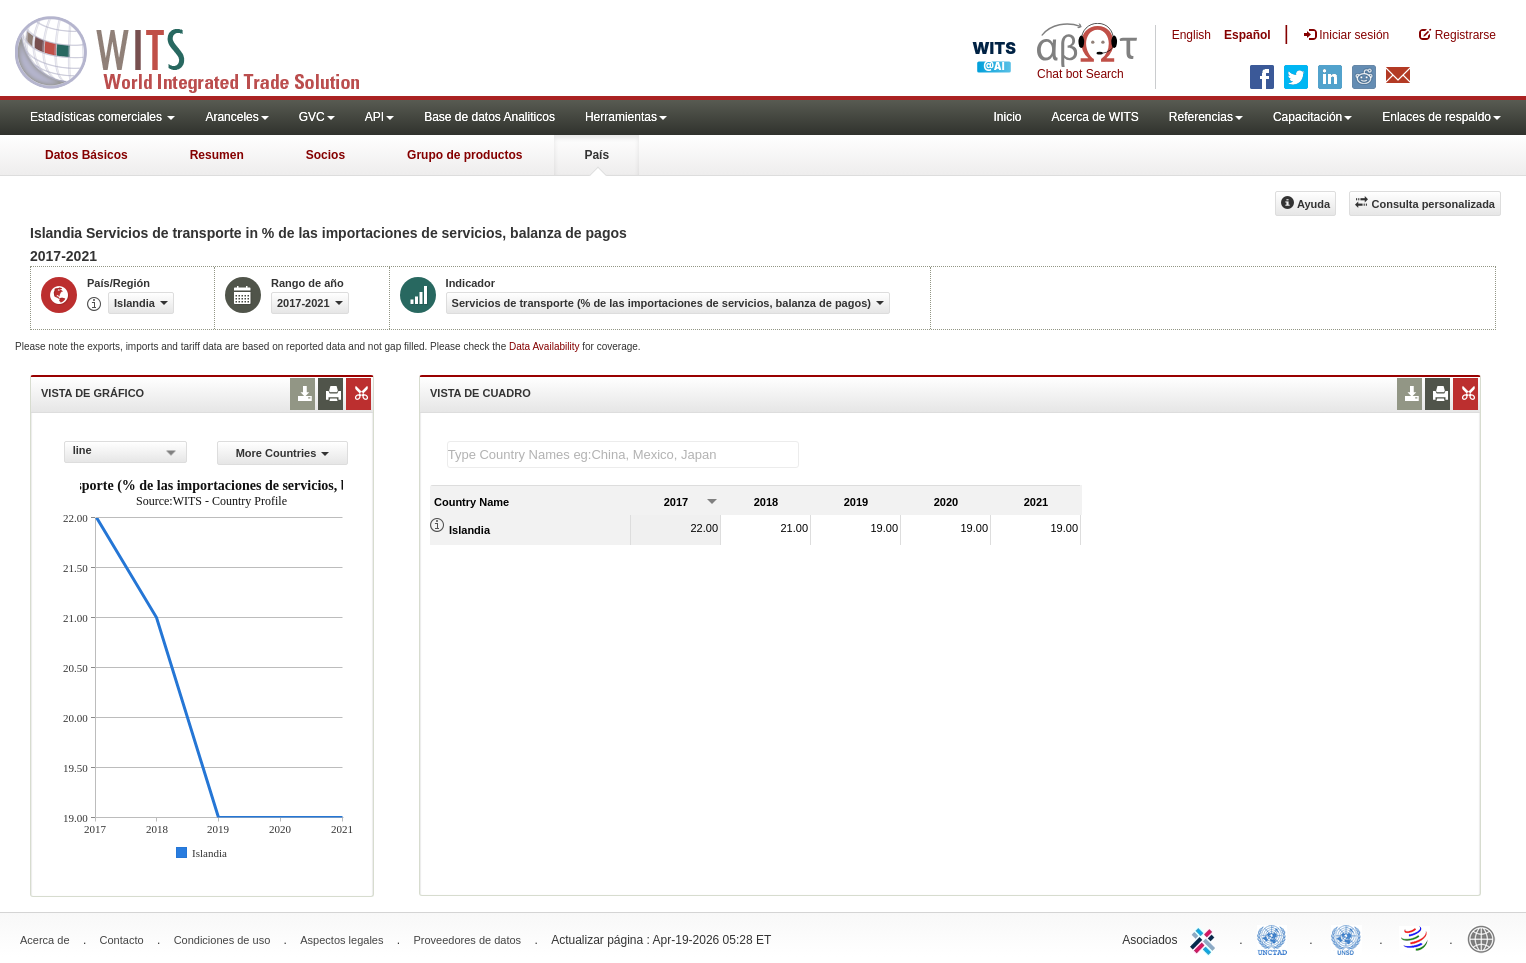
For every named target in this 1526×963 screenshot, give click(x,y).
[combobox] (125, 452)
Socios (325, 155)
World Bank (1486, 938)
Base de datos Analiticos (489, 117)
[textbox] (623, 454)
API (379, 117)
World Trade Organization (1416, 938)
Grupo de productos (464, 155)
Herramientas (626, 117)
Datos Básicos (86, 155)
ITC (1206, 938)
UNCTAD (1276, 938)
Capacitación (1312, 117)
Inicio (1007, 117)
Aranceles (236, 117)
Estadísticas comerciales (102, 117)
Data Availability (545, 346)
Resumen (217, 155)
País (596, 155)
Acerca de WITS (1094, 117)
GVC (317, 117)
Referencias (1206, 117)
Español (1247, 35)
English (1191, 35)
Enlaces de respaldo (1441, 117)
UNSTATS (1346, 938)
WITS (200, 50)
